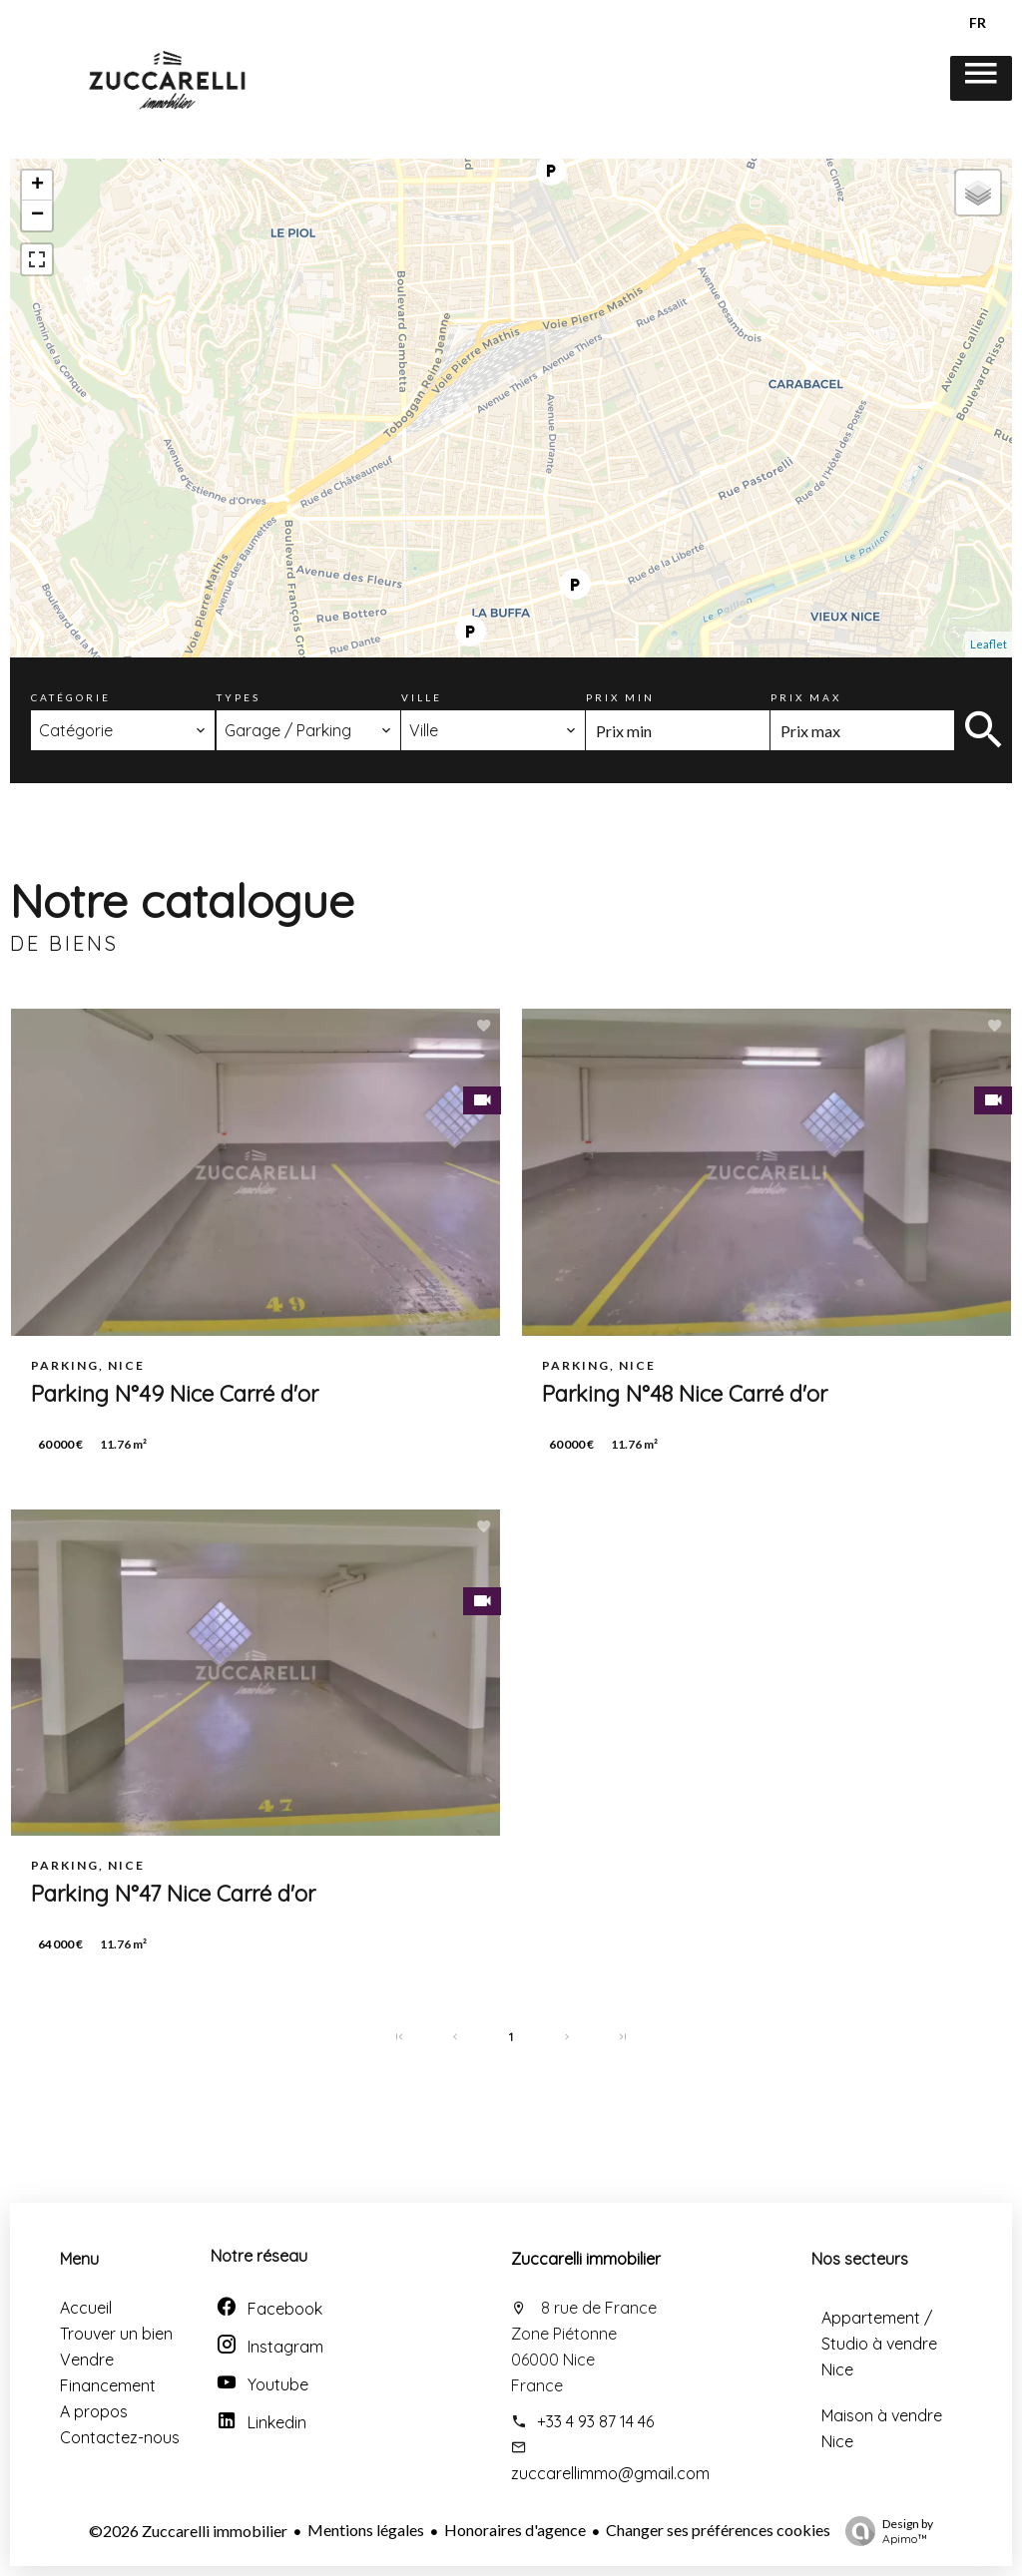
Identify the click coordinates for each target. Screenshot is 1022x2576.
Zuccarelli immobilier (586, 2259)
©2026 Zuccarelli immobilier (188, 2530)
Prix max (805, 697)
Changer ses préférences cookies (718, 2529)
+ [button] (37, 186)
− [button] (37, 215)
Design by (884, 2531)
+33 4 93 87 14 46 (595, 2421)
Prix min (620, 697)
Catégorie (71, 697)
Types (238, 697)
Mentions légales (365, 2529)
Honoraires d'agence (515, 2529)
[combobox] (123, 730)
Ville (421, 697)
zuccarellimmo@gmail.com (610, 2473)
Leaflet (988, 644)
